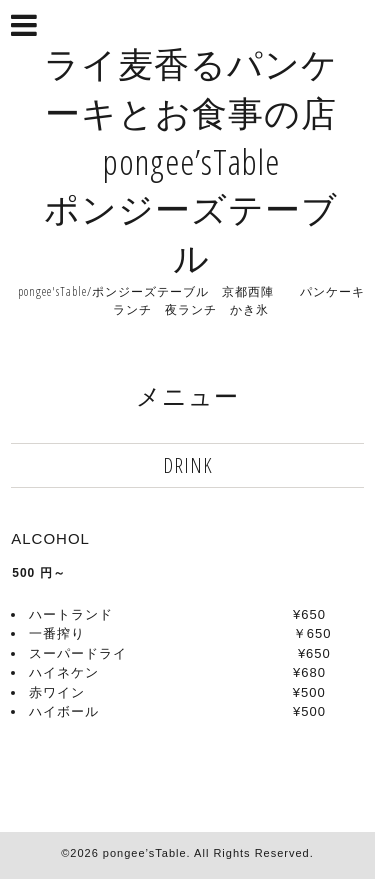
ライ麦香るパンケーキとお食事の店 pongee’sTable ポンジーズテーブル (191, 160)
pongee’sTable (145, 853)
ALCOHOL (50, 538)
